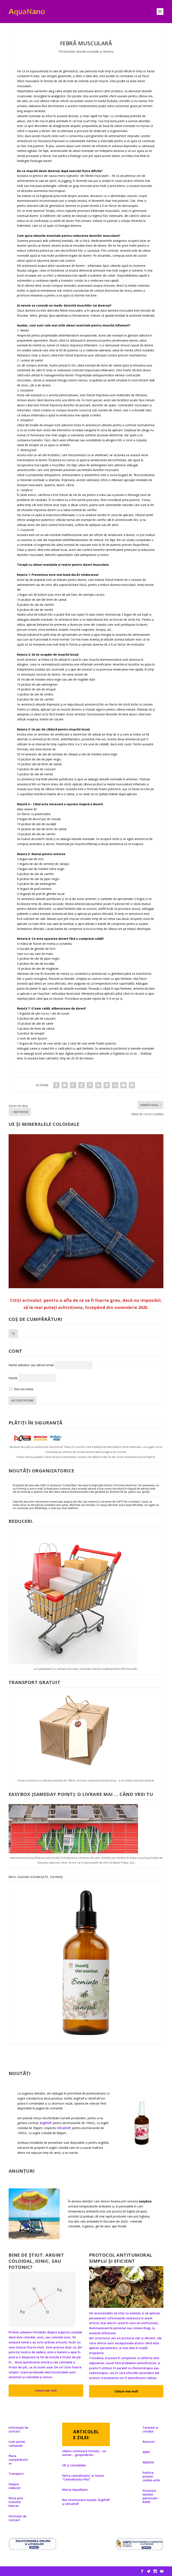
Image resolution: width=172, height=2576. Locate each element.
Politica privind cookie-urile (151, 2476)
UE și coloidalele (74, 2465)
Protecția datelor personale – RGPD (151, 2496)
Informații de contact (18, 2429)
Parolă (13, 1378)
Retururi (149, 2442)
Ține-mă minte (21, 1389)
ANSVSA (148, 2462)
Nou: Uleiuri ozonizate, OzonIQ (36, 1877)
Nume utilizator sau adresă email (31, 1365)
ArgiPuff (45, 2123)
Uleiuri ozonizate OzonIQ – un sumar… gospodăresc (84, 2453)
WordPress (74, 2571)
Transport (16, 2474)
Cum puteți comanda (17, 2443)
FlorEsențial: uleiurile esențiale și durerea (86, 51)
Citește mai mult (46, 2390)
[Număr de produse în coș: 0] (13, 1333)
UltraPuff (63, 2128)
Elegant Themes (37, 2571)
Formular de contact (17, 2518)
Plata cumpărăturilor (18, 2459)
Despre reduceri (15, 2486)
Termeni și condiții (150, 2429)
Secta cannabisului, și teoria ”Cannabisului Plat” (83, 2477)
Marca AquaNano (75, 2490)
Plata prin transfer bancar (16, 2502)
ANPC (146, 2452)
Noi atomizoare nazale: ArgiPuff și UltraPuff (85, 2502)
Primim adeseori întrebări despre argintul (40, 2332)
